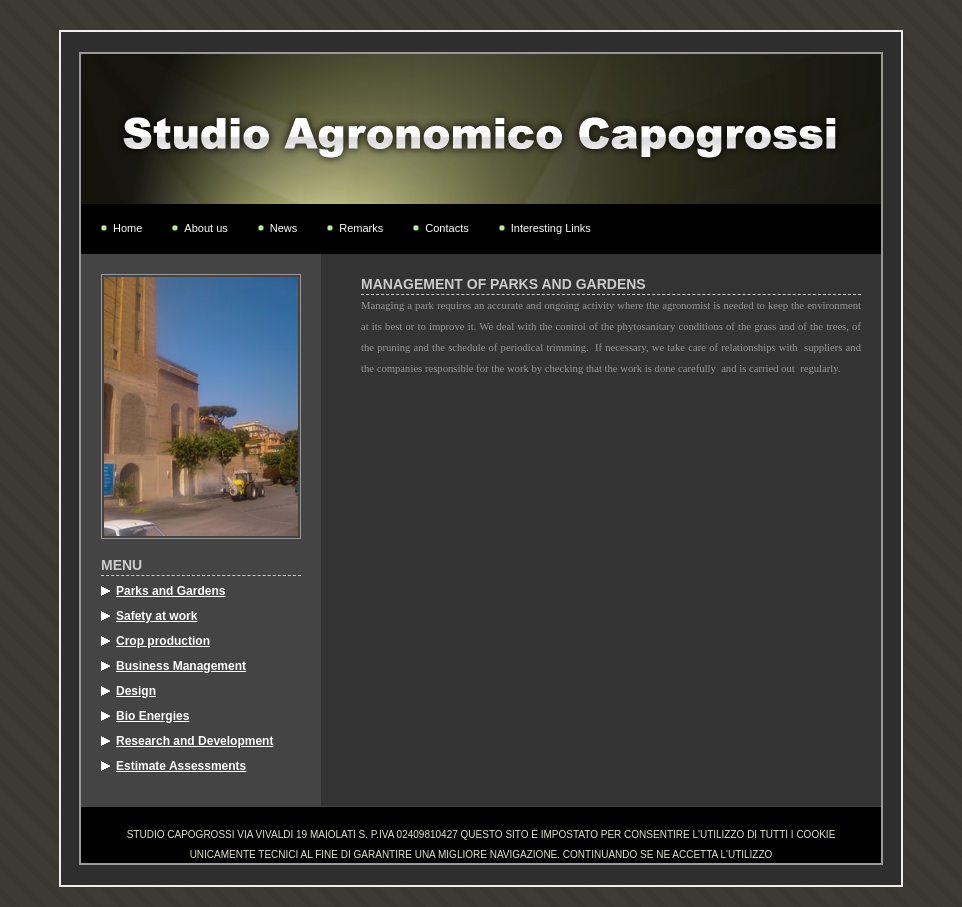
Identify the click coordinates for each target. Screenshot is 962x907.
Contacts (446, 228)
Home (127, 228)
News (284, 228)
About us (205, 228)
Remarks (361, 228)
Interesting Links (551, 228)
